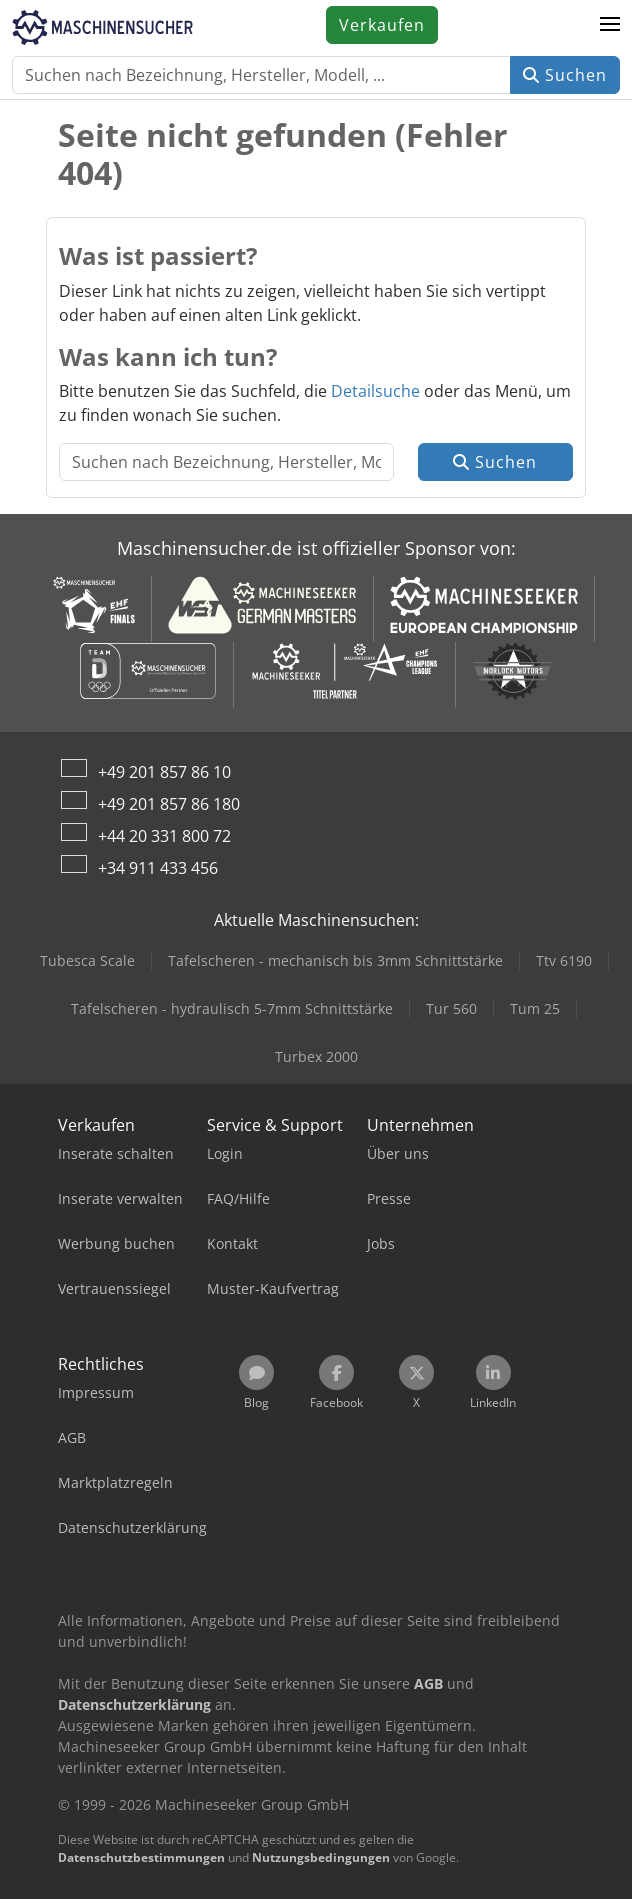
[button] (610, 25)
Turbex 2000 (316, 1056)
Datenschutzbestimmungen (141, 1857)
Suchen (565, 75)
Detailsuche (375, 391)
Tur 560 (451, 1008)
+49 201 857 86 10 (164, 772)
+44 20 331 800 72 (164, 836)
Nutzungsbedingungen (321, 1857)
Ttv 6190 (564, 960)
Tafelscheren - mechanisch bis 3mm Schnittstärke (335, 960)
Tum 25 (535, 1008)
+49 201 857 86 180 (169, 804)
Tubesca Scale (87, 960)
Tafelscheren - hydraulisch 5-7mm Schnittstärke (232, 1008)
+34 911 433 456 (158, 868)
